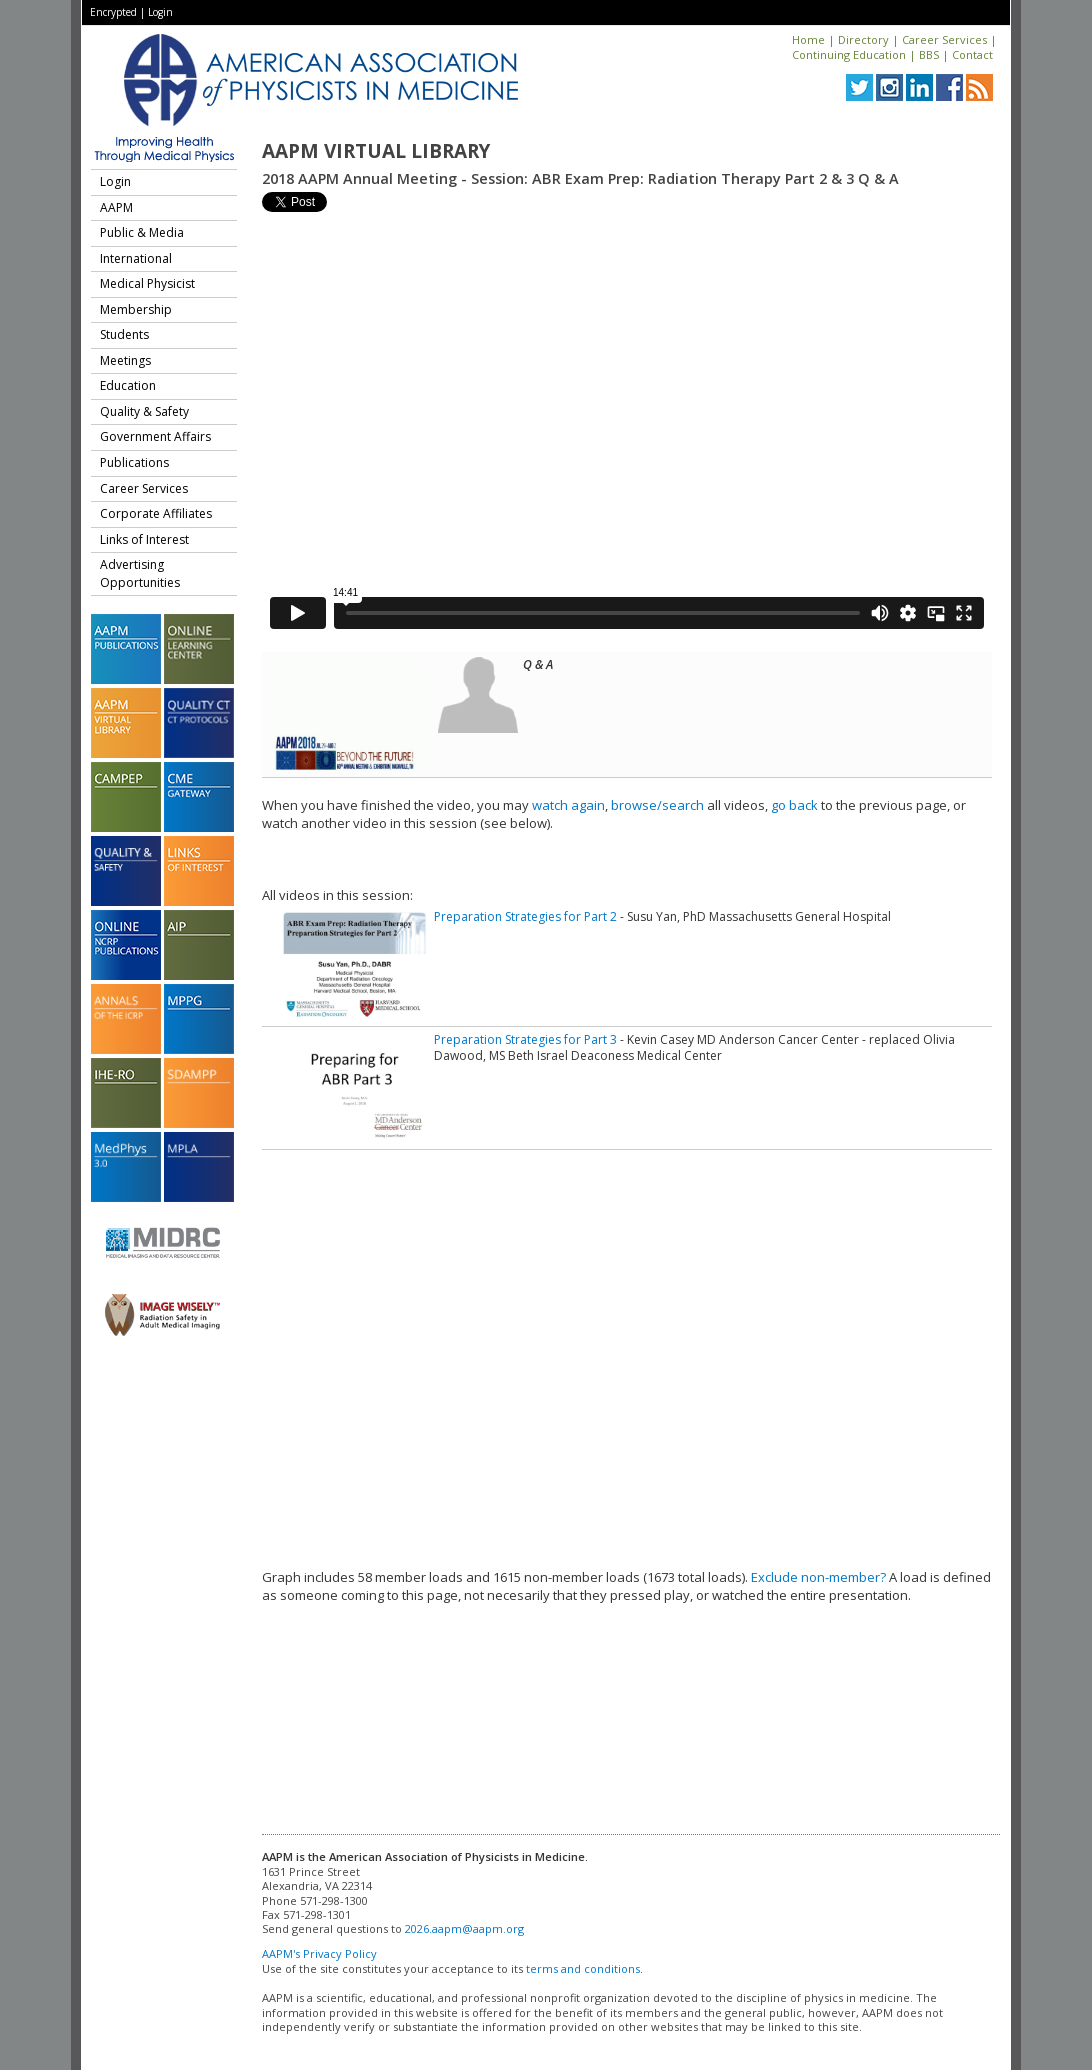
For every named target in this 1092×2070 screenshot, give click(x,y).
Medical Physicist (147, 283)
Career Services (944, 39)
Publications (134, 462)
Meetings (125, 360)
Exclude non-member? (818, 1577)
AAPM (116, 207)
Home (808, 39)
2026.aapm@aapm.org (464, 1928)
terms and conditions (583, 1968)
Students (124, 334)
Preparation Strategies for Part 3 (525, 1039)
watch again (568, 805)
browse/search (657, 805)
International (136, 258)
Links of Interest (144, 539)
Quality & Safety (144, 411)
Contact (972, 54)
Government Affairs (155, 436)
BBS (929, 54)
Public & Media (142, 232)
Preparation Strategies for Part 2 (525, 916)
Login (160, 12)
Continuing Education (849, 54)
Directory (863, 39)
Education (128, 385)
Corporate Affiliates (156, 513)
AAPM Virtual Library (376, 151)
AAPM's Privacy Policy (319, 1953)
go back (794, 805)
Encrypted (113, 12)
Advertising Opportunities (140, 573)
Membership (136, 309)
